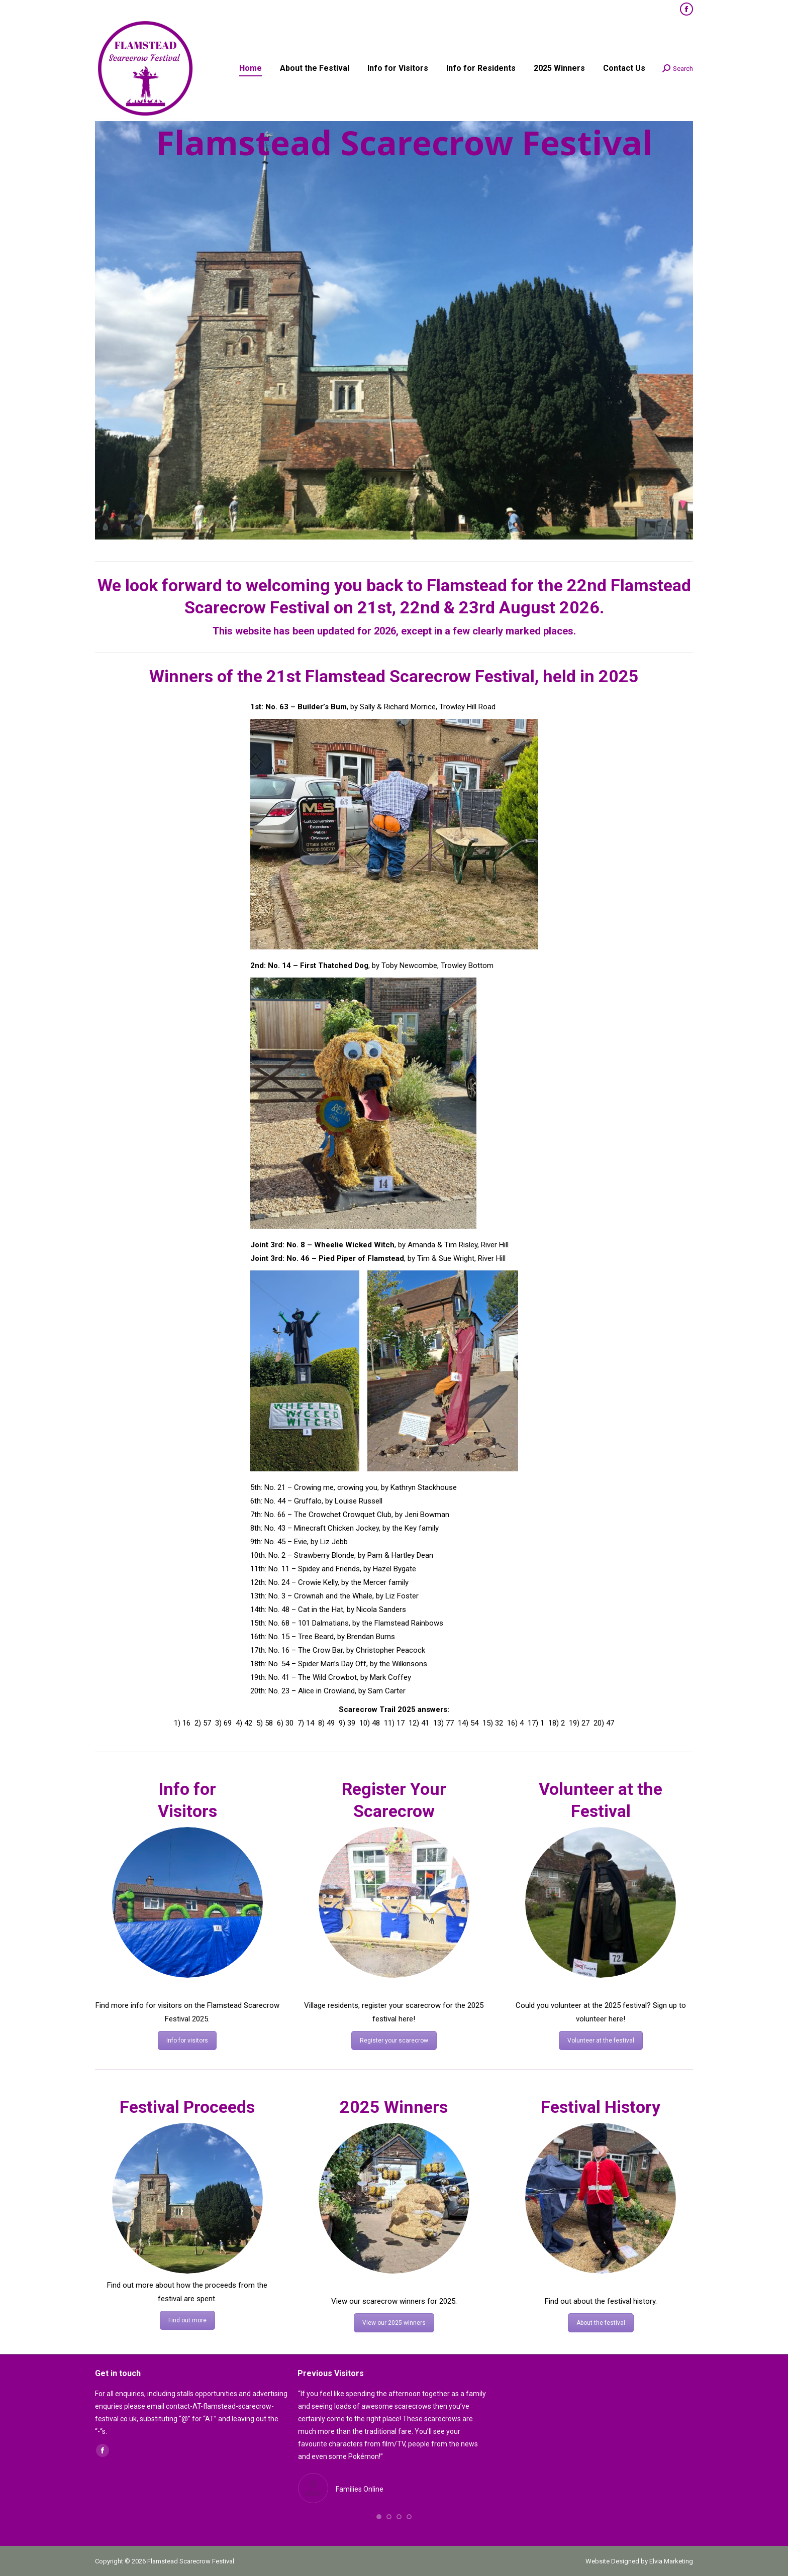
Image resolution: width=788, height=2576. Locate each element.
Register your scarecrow (394, 2040)
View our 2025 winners (394, 2322)
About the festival (600, 2322)
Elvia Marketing (671, 2561)
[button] (378, 2516)
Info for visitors (187, 2040)
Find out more (187, 2320)
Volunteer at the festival (600, 2040)
